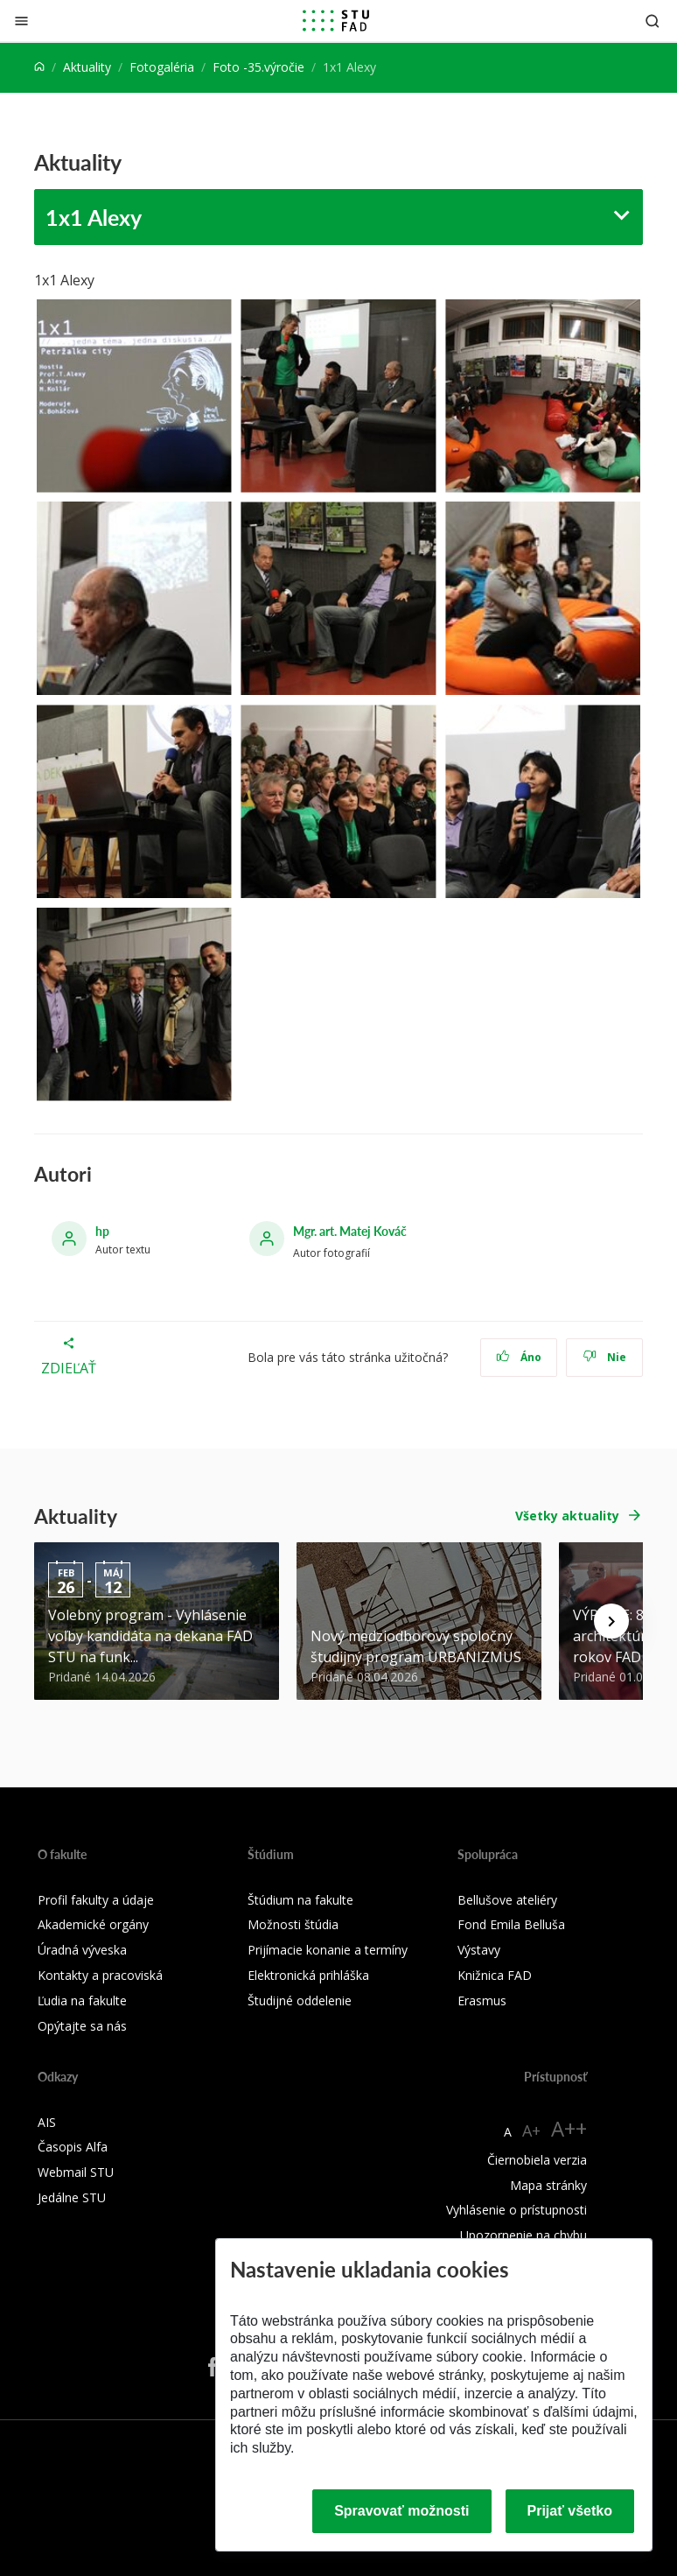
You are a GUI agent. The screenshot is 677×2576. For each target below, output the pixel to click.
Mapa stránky (548, 2185)
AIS (47, 2122)
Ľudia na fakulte (82, 2000)
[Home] (39, 67)
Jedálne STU (72, 2197)
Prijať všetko (570, 2510)
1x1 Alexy (93, 217)
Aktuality (87, 67)
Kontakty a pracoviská (100, 1975)
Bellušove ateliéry (507, 1900)
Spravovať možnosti (401, 2510)
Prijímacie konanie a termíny (328, 1949)
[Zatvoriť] (21, 20)
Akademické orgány (93, 1924)
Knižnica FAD (494, 1975)
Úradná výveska (82, 1949)
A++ (569, 2128)
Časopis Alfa (73, 2146)
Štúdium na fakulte (300, 1900)
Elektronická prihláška (308, 1975)
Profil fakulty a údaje (96, 1900)
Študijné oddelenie (300, 2000)
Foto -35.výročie (258, 67)
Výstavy (478, 1949)
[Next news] (611, 1621)
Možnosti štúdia (293, 1924)
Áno (519, 1357)
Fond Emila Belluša (511, 1924)
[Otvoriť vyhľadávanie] (652, 20)
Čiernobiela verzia (537, 2159)
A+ (531, 2130)
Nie (605, 1357)
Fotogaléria (161, 67)
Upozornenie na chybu (523, 2235)
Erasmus (481, 2000)
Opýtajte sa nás (82, 2026)
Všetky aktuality (567, 1515)
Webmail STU (76, 2172)
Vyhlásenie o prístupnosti (516, 2209)
